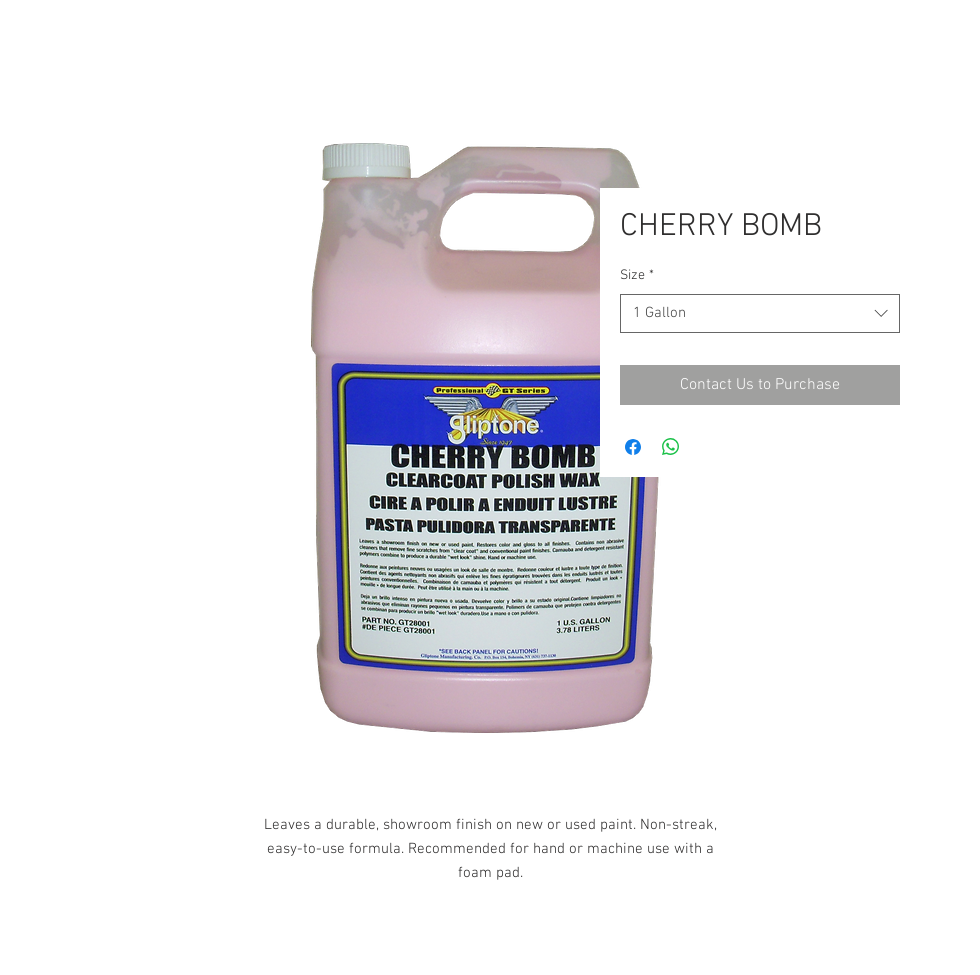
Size (637, 275)
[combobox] (760, 313)
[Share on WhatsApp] (671, 447)
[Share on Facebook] (633, 447)
